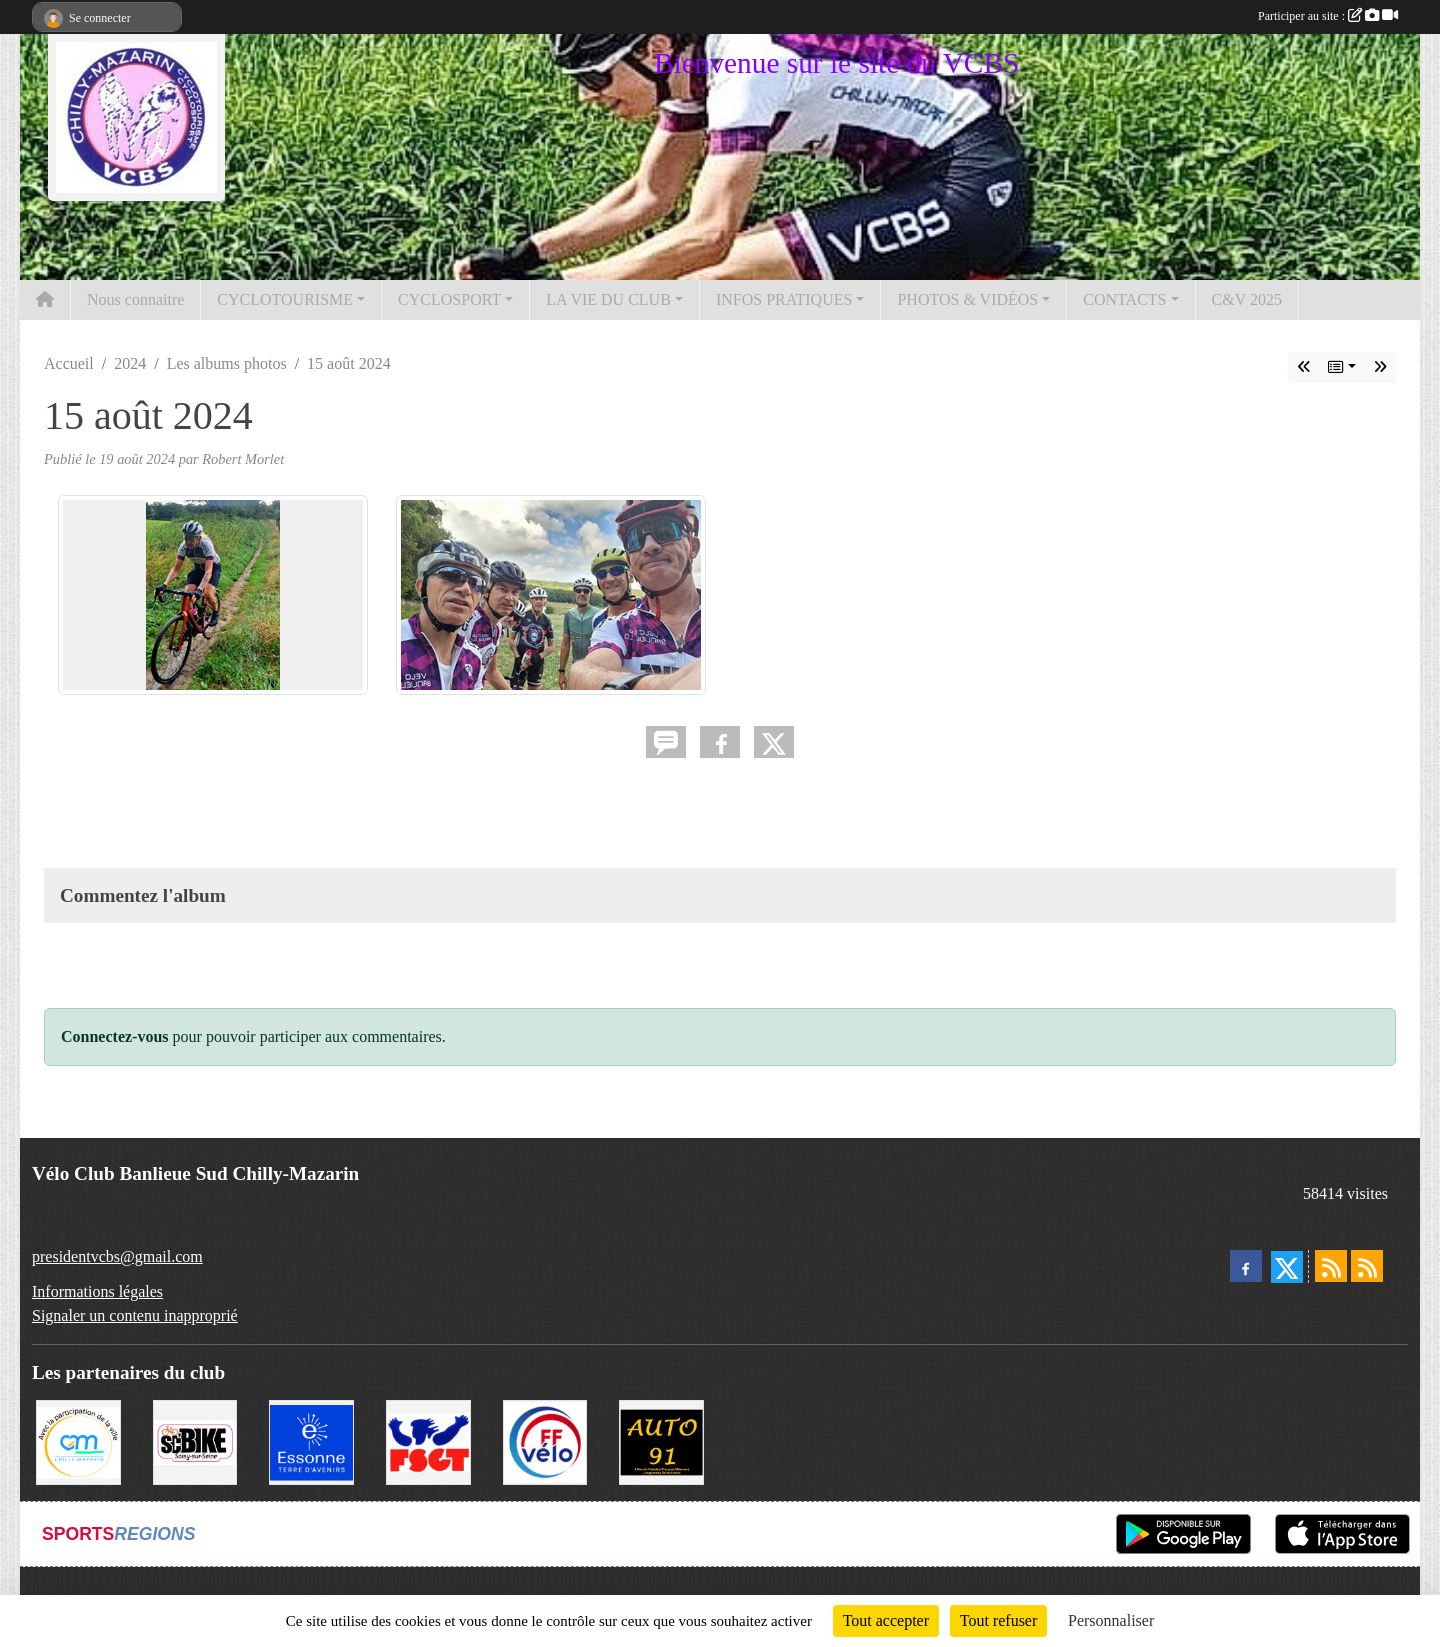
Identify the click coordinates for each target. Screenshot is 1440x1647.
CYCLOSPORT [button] (449, 299)
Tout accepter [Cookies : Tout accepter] (886, 1620)
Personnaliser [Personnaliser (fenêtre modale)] (1111, 1620)
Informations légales (97, 1291)
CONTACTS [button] (1124, 299)
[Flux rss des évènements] (1367, 1266)
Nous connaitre (135, 299)
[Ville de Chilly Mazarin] (78, 1440)
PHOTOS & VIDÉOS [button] (967, 299)
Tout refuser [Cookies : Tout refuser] (999, 1620)
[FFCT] (545, 1440)
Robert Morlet (243, 459)
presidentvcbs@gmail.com (117, 1256)
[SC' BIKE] (195, 1440)
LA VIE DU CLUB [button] (608, 299)
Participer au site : (1328, 16)
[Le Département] (311, 1440)
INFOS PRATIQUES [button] (784, 299)
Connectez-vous (115, 1036)
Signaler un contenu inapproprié (135, 1315)
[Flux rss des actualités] (1331, 1266)
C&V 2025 (1247, 299)
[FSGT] (428, 1440)
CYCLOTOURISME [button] (285, 299)
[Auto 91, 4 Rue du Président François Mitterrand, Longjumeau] (661, 1440)
